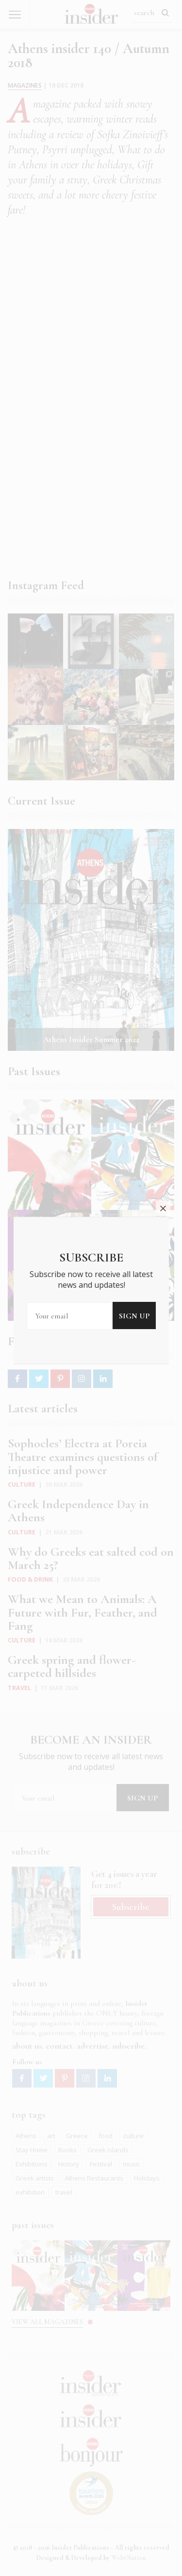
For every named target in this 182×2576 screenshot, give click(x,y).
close (163, 1131)
